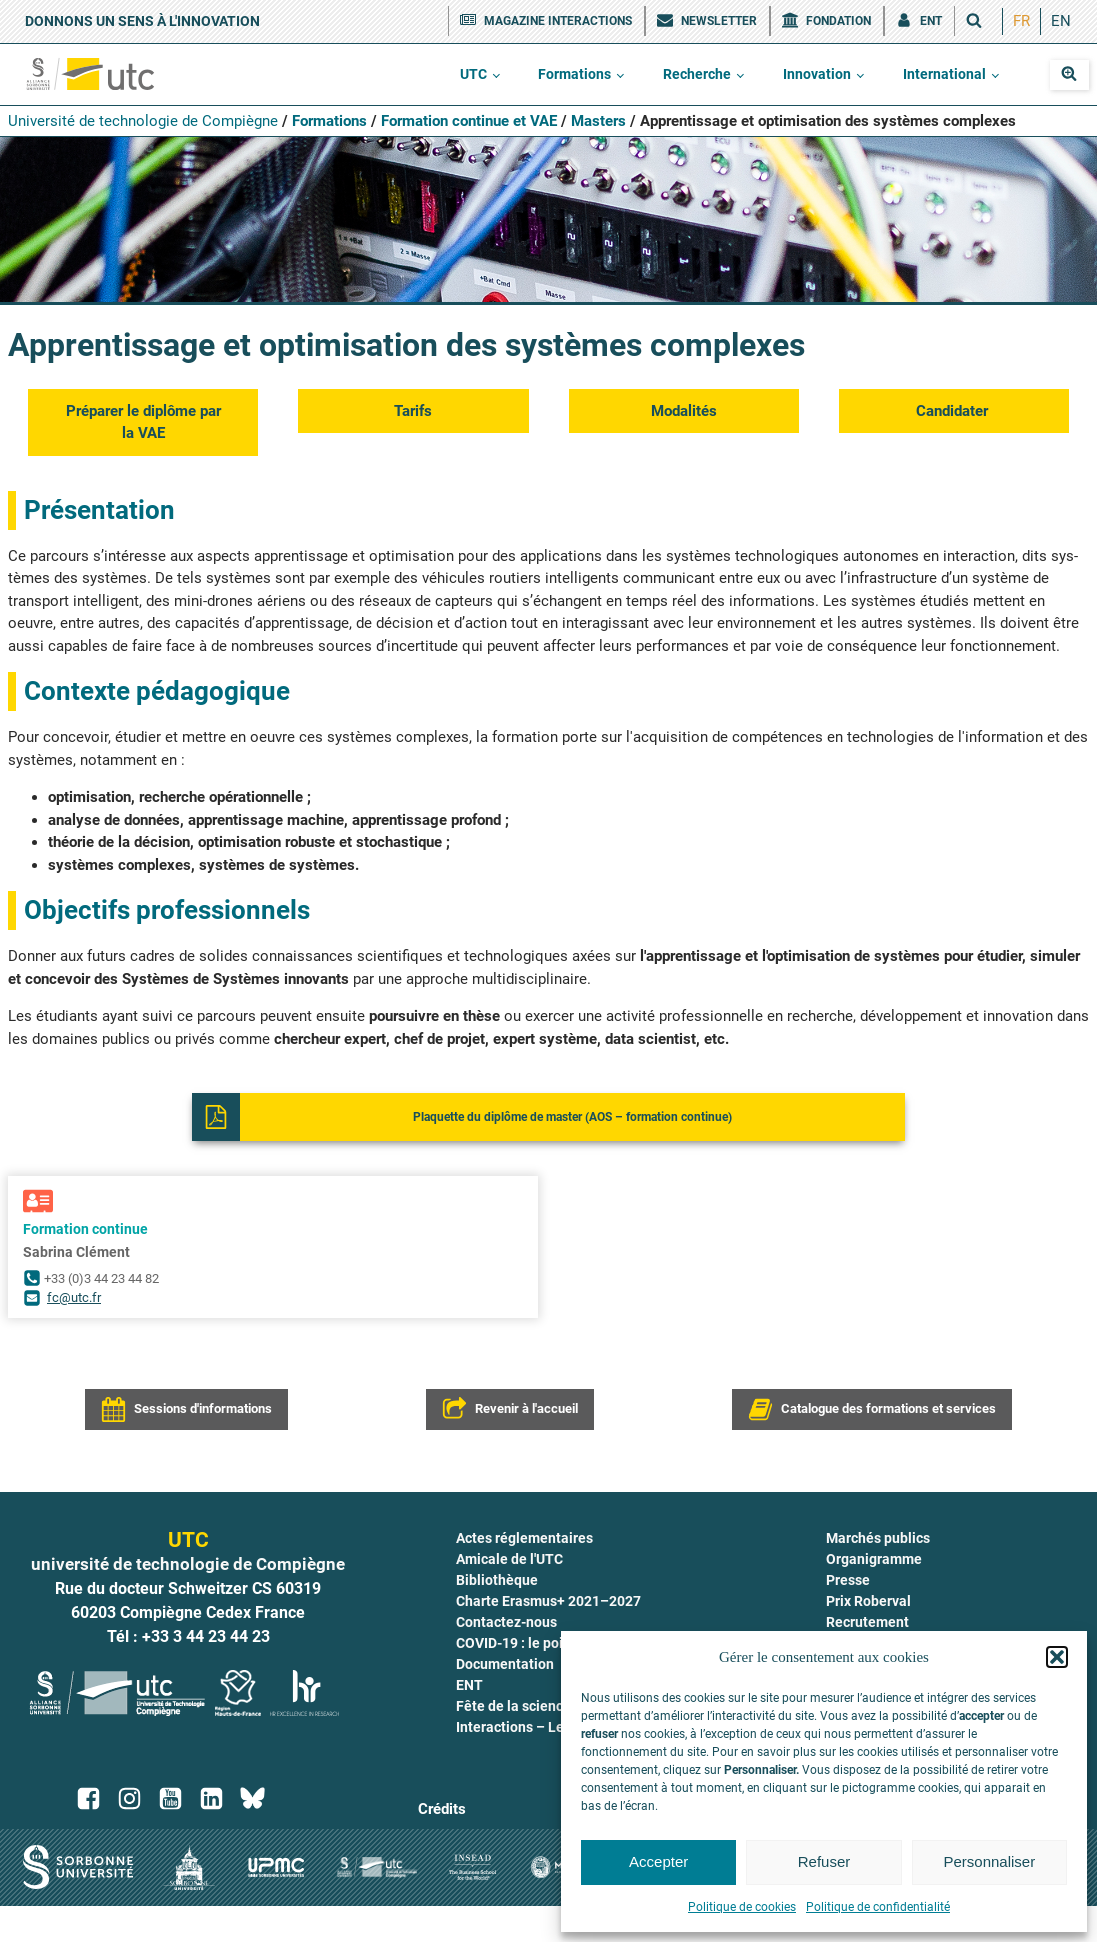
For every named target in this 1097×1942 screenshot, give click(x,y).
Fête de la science (513, 1706)
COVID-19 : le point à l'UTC (539, 1643)
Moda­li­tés (684, 411)
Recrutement (867, 1622)
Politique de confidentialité (878, 1907)
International (944, 74)
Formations (574, 74)
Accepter (658, 1861)
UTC (473, 74)
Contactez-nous (506, 1622)
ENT (469, 1685)
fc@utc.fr (74, 1297)
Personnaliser (989, 1861)
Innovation (817, 74)
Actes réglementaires (524, 1538)
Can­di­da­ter (954, 411)
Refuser (824, 1861)
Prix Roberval (868, 1601)
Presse (848, 1580)
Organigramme (874, 1559)
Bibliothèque (497, 1580)
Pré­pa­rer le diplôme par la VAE (143, 422)
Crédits (442, 1809)
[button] (1057, 1657)
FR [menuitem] (1021, 21)
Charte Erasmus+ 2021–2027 (548, 1601)
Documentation (505, 1664)
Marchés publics (878, 1538)
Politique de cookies (742, 1907)
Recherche (697, 74)
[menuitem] (1021, 21)
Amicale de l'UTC (509, 1559)
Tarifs (413, 411)
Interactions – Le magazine (543, 1727)
